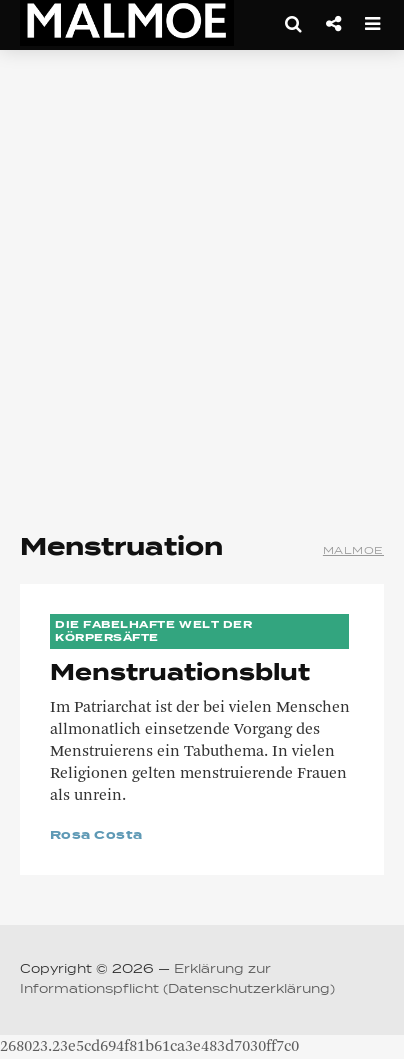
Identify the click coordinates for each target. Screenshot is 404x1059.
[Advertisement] (202, 282)
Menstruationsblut (180, 674)
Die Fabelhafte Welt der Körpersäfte (153, 631)
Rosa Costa (96, 836)
